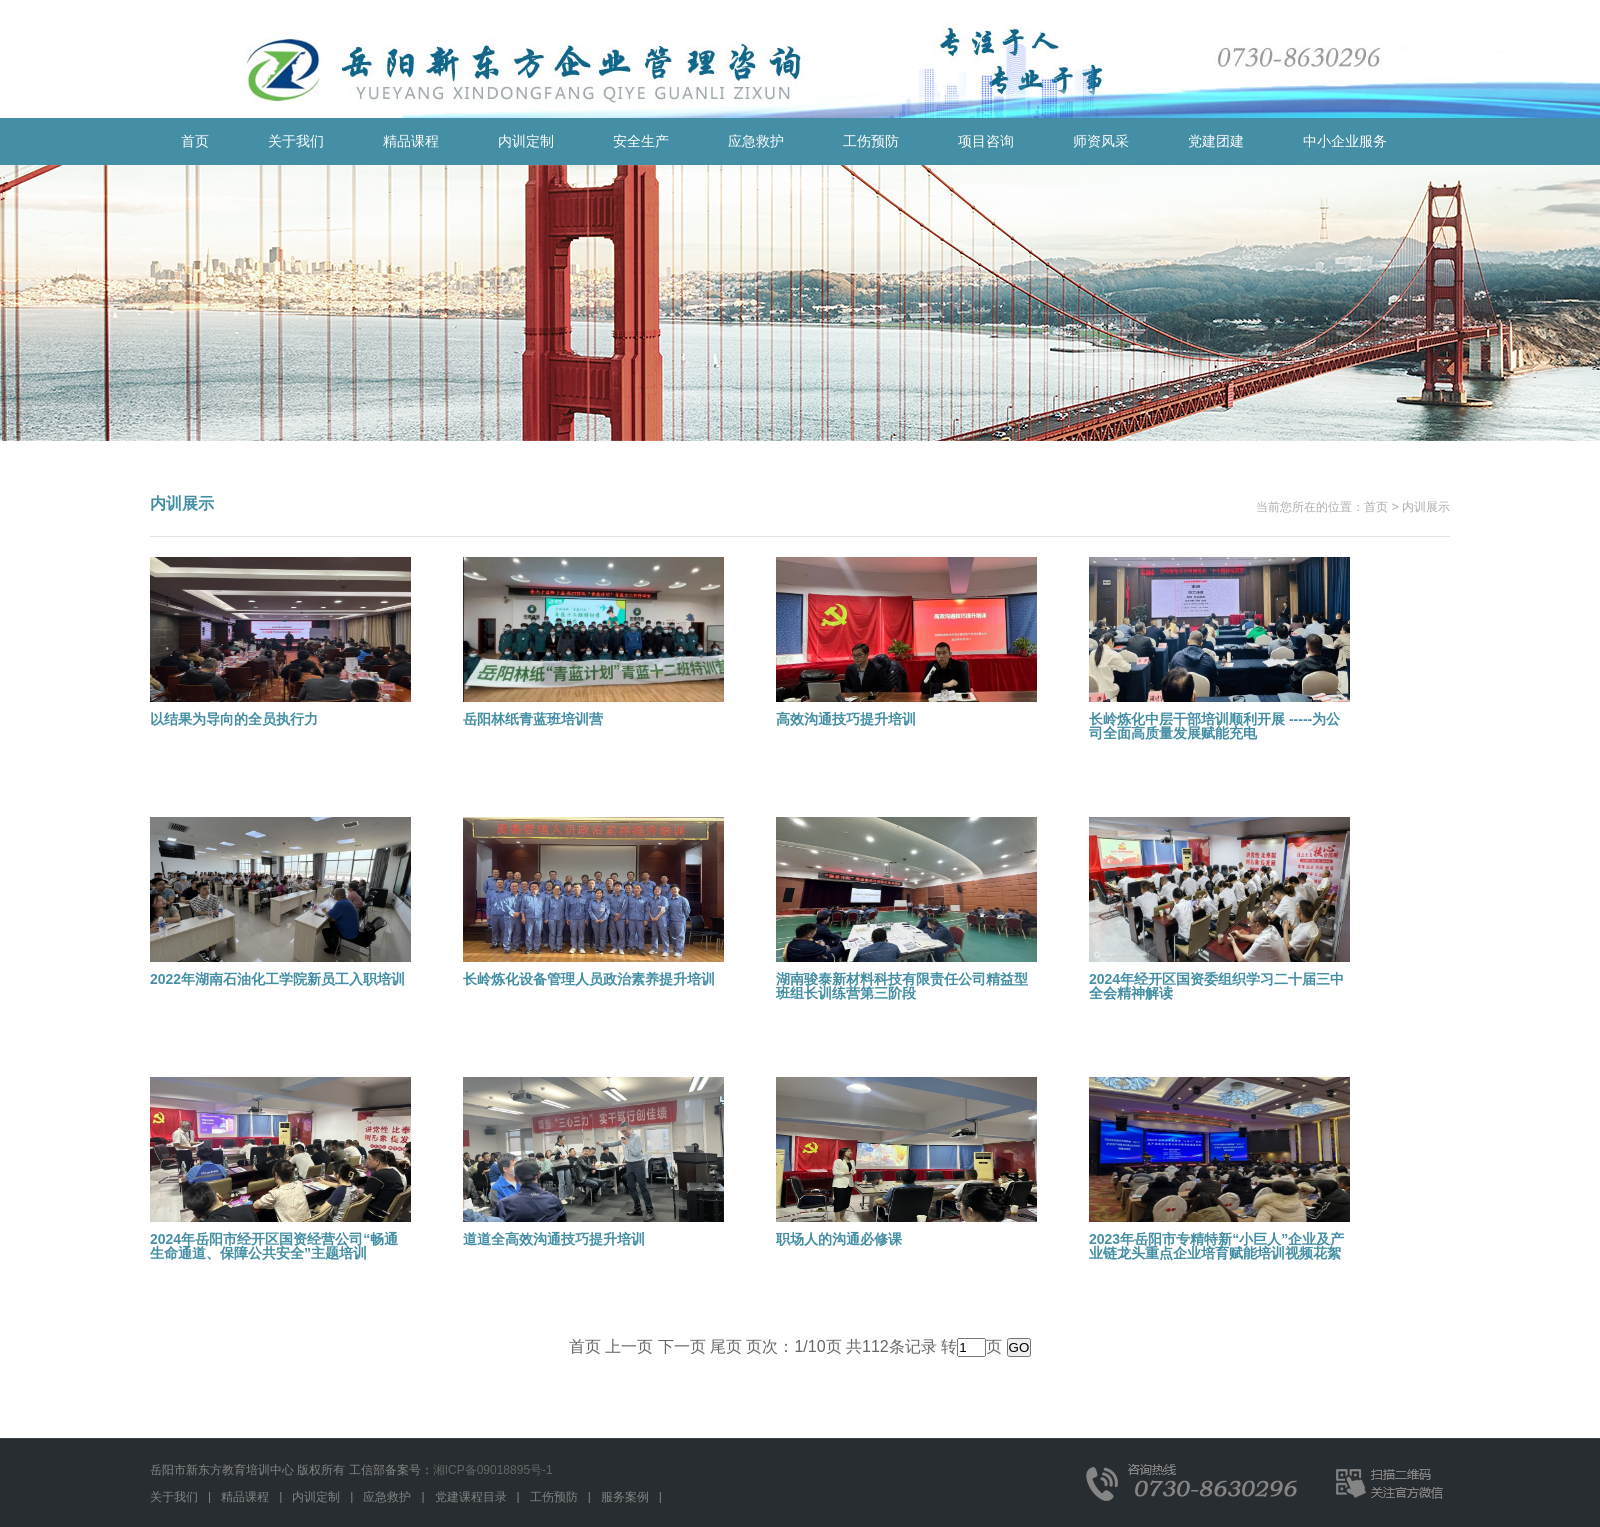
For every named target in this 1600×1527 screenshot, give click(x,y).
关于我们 (296, 141)
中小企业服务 (1345, 141)
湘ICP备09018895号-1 (493, 1470)
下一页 (682, 1346)
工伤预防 (871, 141)
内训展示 (1426, 507)
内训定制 (526, 141)
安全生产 (641, 141)
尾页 (726, 1346)
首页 (195, 141)
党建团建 (1216, 141)
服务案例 (625, 1497)
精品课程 (411, 141)
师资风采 (1101, 141)
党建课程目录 (471, 1497)
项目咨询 (986, 141)
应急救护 (756, 141)
